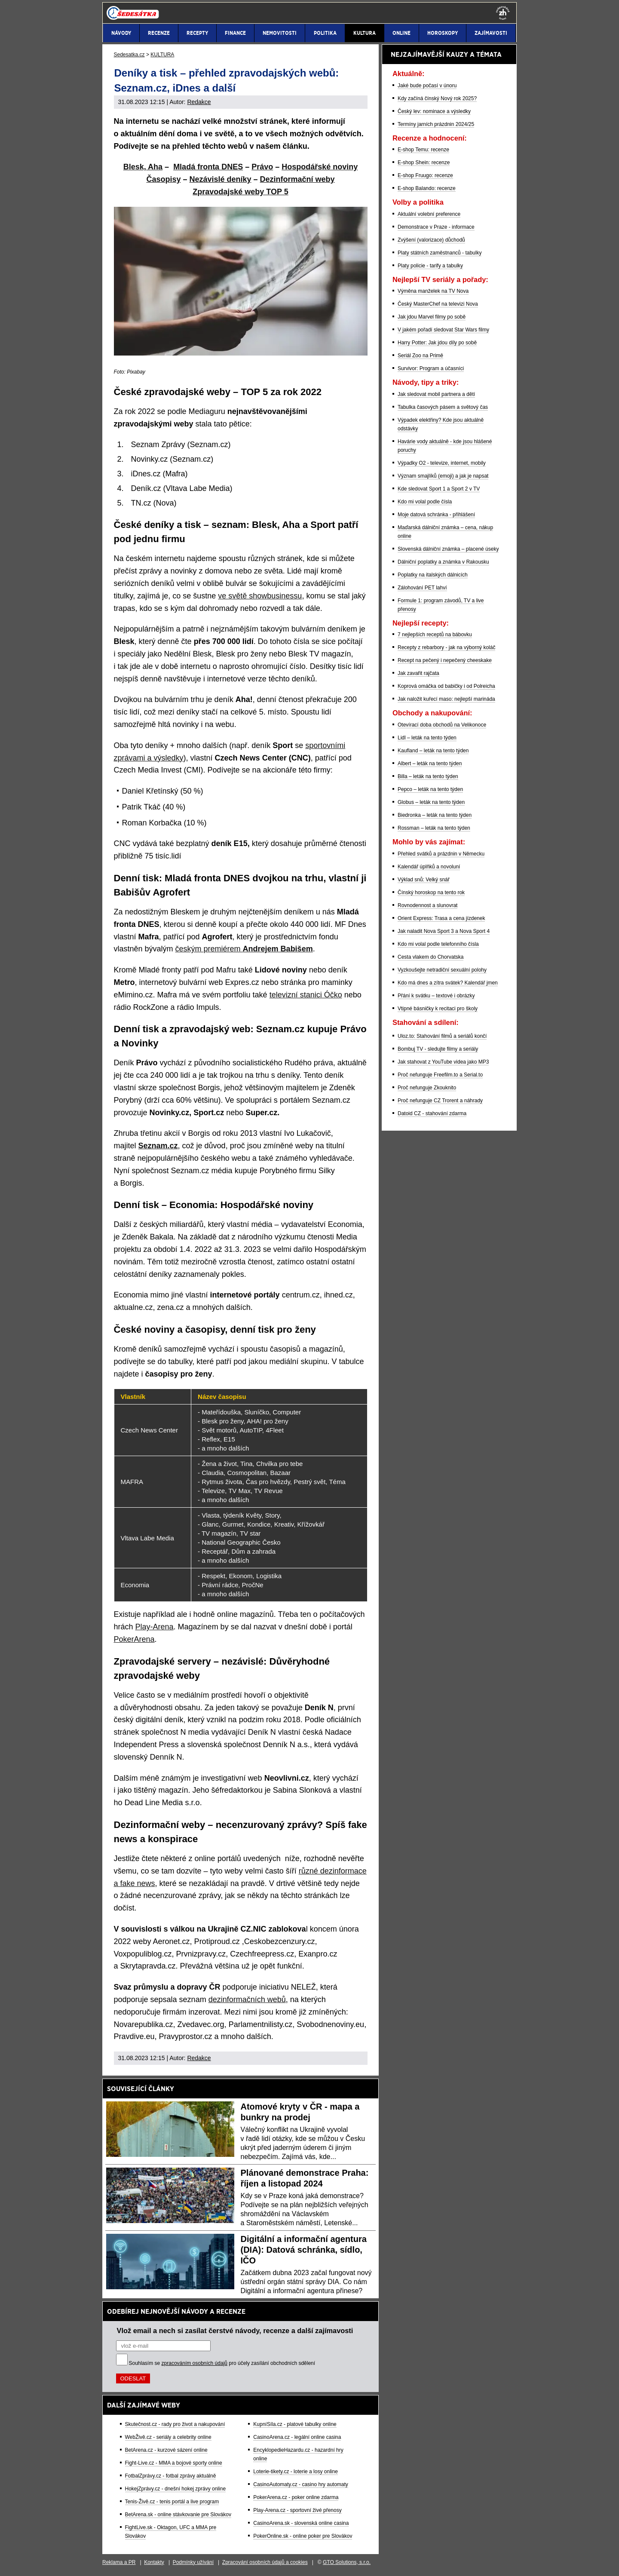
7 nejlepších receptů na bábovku (435, 635)
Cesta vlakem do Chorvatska (430, 957)
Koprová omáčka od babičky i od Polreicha (446, 686)
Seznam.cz (158, 1145)
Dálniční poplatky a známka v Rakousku (443, 562)
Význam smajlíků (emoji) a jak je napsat (443, 476)
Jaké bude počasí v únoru (427, 86)
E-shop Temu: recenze (423, 150)
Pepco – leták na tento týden (430, 789)
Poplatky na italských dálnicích (433, 575)
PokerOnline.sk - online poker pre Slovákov (302, 2536)
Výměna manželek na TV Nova (433, 291)
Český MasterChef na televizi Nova (438, 304)
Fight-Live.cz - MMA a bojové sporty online (173, 2463)
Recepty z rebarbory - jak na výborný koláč (446, 647)
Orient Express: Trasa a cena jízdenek (441, 918)
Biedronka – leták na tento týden (435, 815)
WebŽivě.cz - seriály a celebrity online (168, 2437)
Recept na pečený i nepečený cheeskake (445, 660)
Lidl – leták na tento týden (427, 738)
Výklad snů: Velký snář (424, 880)
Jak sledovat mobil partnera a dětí (436, 394)
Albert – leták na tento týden (430, 764)
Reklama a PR (118, 2562)
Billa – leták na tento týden (428, 776)
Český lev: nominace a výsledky (434, 111)
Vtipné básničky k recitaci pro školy (438, 1009)
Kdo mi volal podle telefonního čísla (438, 944)
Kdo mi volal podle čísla (425, 502)
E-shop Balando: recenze (427, 188)
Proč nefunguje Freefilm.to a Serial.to (440, 1075)
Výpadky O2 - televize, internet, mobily (442, 463)
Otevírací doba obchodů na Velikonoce (442, 725)
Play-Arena (154, 1626)
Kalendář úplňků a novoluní (429, 867)
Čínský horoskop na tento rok (431, 892)
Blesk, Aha (142, 167)
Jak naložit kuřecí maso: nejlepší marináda (446, 699)
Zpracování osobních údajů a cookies (265, 2562)
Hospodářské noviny (320, 167)
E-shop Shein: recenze (424, 162)
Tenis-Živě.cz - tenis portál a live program (172, 2502)
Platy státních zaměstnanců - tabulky (439, 253)
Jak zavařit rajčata (418, 673)
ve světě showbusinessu (260, 596)
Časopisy (163, 179)
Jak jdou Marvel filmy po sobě (432, 317)
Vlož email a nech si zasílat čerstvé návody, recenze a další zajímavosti (235, 2330)
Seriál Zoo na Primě (420, 356)
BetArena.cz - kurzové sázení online (166, 2450)
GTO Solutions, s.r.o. (347, 2562)
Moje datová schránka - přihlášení (436, 515)
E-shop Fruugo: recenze (425, 175)
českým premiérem (244, 949)
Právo (262, 167)
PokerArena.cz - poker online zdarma (295, 2497)
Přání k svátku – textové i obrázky (436, 996)
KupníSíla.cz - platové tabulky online (294, 2424)
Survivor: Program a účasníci (431, 368)
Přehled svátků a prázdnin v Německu (441, 854)
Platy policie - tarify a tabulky (430, 266)
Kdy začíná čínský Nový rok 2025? (437, 98)
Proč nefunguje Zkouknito (427, 1088)
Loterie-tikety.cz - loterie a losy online (295, 2472)
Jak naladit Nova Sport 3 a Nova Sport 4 (444, 931)
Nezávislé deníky (220, 179)
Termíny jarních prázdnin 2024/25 (436, 124)
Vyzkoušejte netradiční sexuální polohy (442, 970)
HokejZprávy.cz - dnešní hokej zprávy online (175, 2489)
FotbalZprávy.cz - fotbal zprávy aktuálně (170, 2476)
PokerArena (134, 1639)
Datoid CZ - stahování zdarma (432, 1113)
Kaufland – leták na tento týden (433, 751)
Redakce (199, 101)
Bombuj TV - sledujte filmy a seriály (438, 1049)
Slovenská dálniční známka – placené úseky (448, 549)
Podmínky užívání (193, 2562)
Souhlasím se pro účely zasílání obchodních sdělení (222, 2363)
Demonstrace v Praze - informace (436, 227)
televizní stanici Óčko (306, 995)
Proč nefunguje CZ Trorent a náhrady (440, 1101)
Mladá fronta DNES (208, 167)
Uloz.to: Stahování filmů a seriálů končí (442, 1036)
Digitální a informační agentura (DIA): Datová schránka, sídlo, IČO (304, 2249)
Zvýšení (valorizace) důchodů (431, 240)
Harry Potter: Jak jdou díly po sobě (437, 343)
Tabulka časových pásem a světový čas (443, 407)
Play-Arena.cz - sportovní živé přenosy (297, 2510)
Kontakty (154, 2562)
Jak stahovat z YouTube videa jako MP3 (443, 1062)
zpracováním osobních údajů (194, 2363)
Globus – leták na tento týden (431, 802)
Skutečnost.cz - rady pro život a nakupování (175, 2424)
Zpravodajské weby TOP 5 (240, 191)
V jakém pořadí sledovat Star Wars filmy (443, 330)
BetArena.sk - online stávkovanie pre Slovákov (178, 2515)
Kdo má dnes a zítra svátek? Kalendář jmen (448, 983)
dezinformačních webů (247, 1999)
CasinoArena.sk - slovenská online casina (301, 2523)
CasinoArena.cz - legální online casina (297, 2437)
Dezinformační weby (297, 179)
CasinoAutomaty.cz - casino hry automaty (300, 2484)
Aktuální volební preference (429, 214)
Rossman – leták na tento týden (434, 828)
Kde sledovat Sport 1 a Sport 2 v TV (439, 489)
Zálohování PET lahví (422, 588)
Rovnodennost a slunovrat (427, 905)
